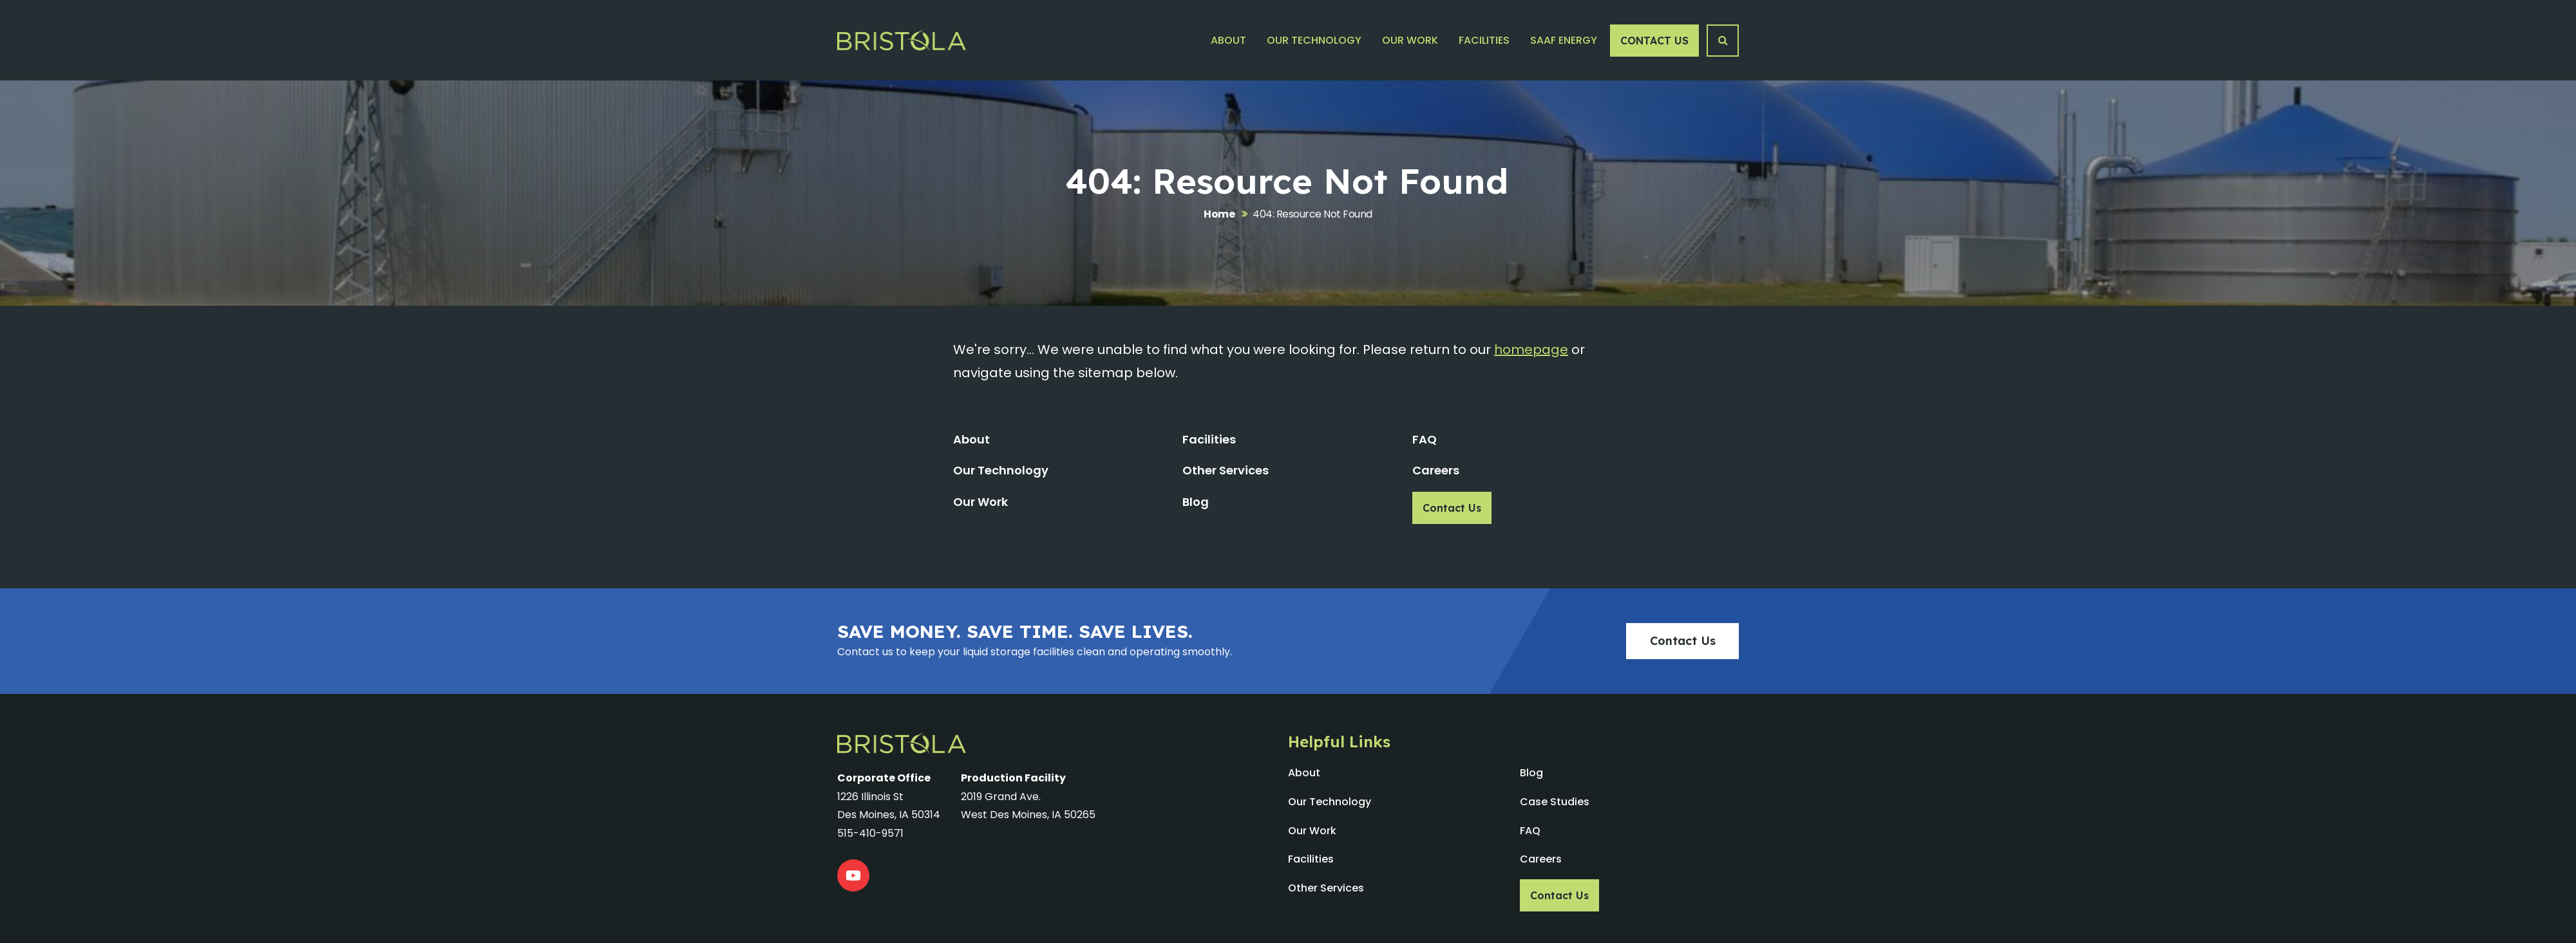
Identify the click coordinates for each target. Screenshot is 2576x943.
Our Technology (1314, 40)
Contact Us (1654, 40)
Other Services (1225, 470)
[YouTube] (853, 875)
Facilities (1484, 40)
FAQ (1424, 439)
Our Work (1410, 40)
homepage (1531, 350)
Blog (1195, 502)
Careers (1435, 470)
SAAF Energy (1563, 40)
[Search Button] (1723, 40)
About (1228, 40)
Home (1219, 214)
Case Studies (1554, 801)
